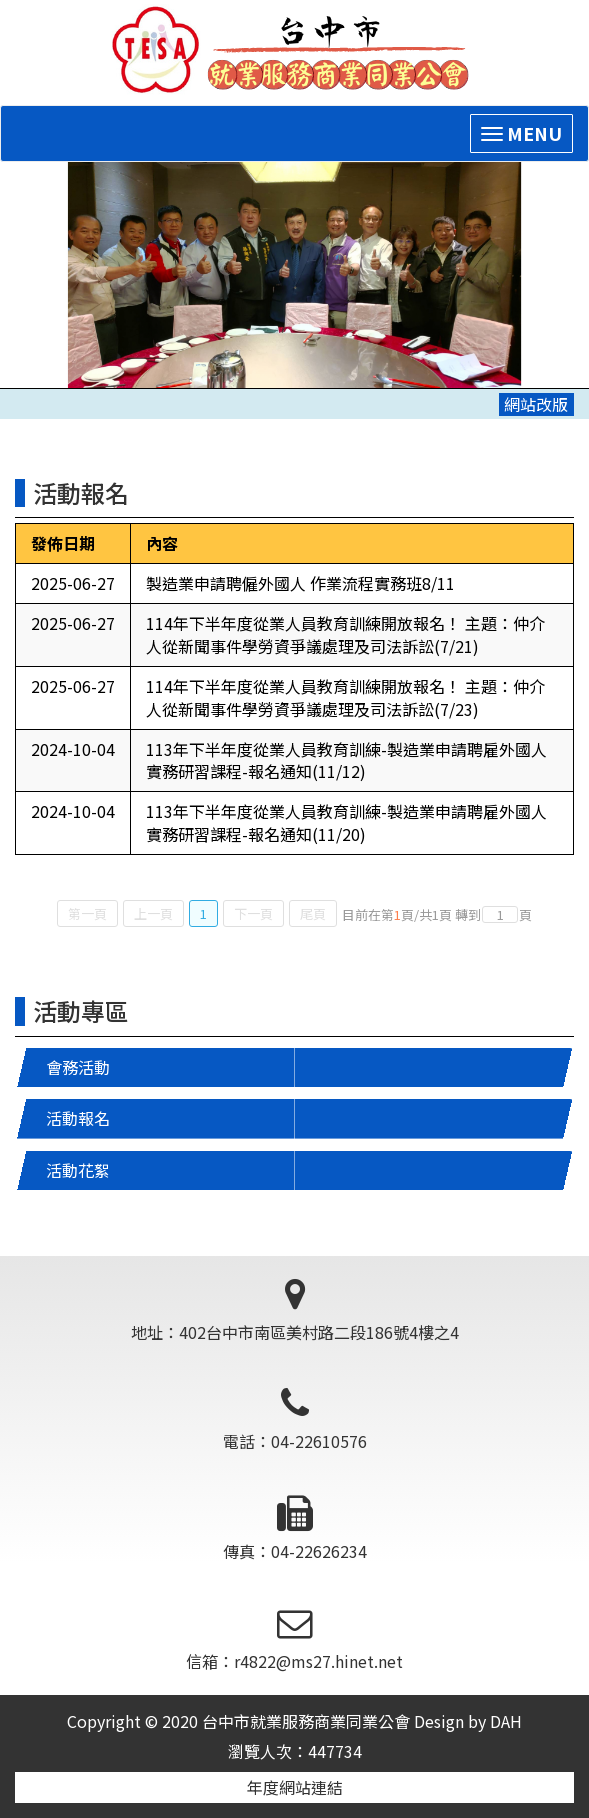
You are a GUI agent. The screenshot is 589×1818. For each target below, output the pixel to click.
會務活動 (78, 1067)
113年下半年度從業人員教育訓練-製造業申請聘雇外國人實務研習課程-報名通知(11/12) (346, 760)
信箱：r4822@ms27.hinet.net (294, 1639)
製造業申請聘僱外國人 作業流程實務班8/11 (300, 583)
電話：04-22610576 (294, 1420)
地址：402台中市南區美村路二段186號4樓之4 (294, 1310)
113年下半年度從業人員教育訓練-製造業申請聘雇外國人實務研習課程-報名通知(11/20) (346, 822)
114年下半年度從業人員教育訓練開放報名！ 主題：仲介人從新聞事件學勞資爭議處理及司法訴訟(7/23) (345, 697)
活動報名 (78, 1118)
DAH (506, 1721)
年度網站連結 (295, 1787)
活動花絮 (78, 1170)
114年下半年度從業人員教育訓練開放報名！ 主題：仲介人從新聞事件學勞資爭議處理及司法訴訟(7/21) (345, 634)
